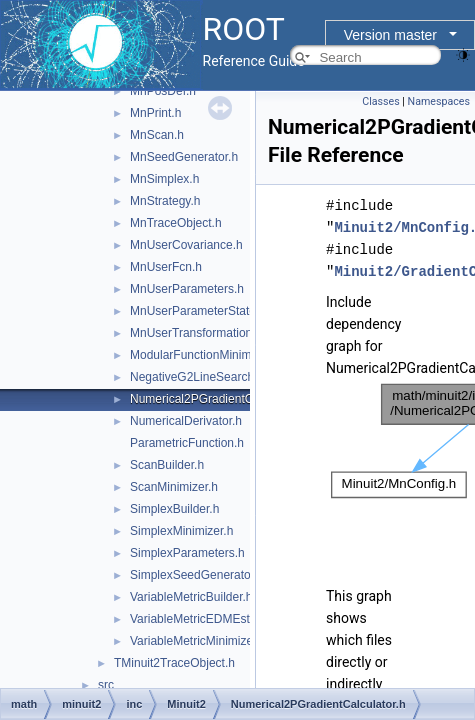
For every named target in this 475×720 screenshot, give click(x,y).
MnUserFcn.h (166, 267)
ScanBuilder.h (167, 465)
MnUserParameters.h (187, 289)
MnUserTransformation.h (196, 333)
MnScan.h (157, 135)
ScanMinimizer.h (174, 487)
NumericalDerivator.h (186, 421)
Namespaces (439, 101)
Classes (380, 101)
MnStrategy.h (165, 201)
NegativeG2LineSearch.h (197, 377)
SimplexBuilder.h (174, 509)
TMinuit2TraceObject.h (174, 663)
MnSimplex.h (164, 179)
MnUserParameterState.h (198, 311)
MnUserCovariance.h (186, 245)
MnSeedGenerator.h (184, 157)
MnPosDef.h (163, 91)
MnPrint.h (155, 113)
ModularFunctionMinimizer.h (205, 355)
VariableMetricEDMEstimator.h (211, 619)
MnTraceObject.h (176, 223)
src (106, 685)
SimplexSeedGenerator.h (197, 575)
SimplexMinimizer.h (181, 531)
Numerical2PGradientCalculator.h (219, 399)
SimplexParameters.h (187, 553)
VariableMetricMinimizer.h (198, 641)
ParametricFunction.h (187, 443)
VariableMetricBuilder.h (191, 597)
